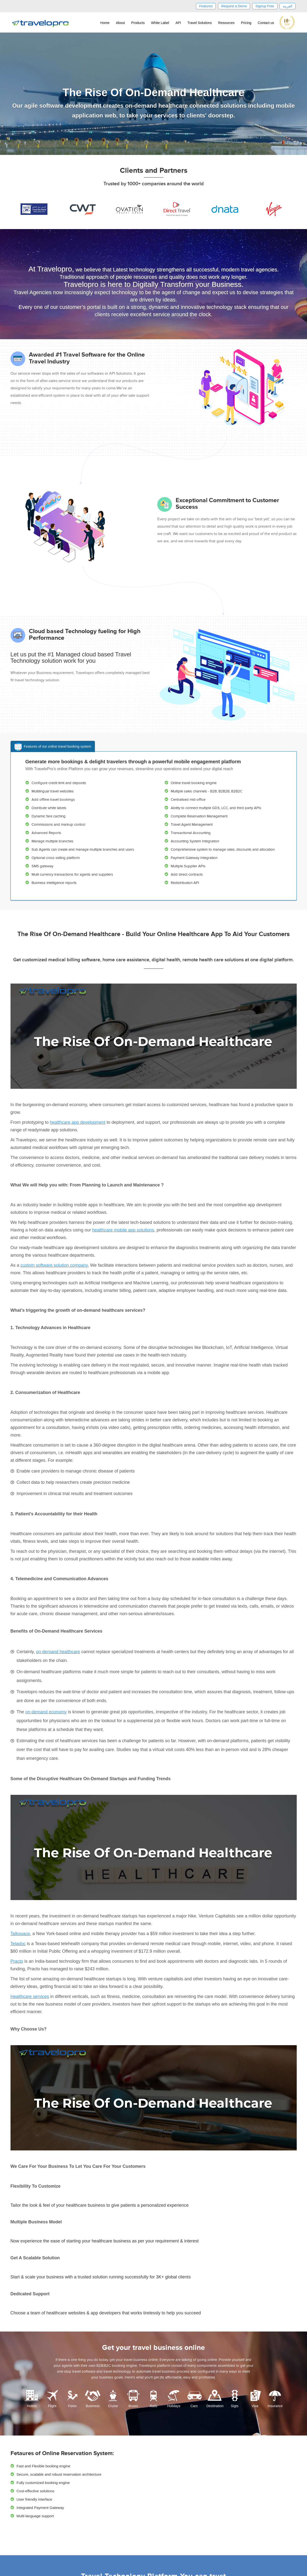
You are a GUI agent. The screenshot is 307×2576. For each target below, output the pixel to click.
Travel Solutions (199, 23)
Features (206, 6)
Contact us (266, 23)
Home (104, 23)
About (120, 23)
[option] (34, 209)
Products (138, 23)
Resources (226, 23)
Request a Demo (234, 6)
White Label (160, 23)
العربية (287, 6)
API (178, 23)
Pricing (246, 23)
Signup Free (264, 6)
